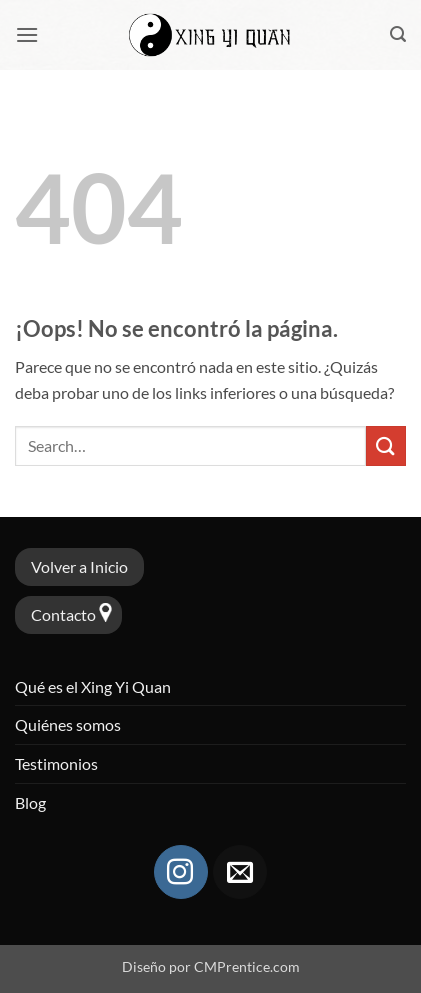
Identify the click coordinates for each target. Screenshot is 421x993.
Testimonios (56, 763)
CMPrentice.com (247, 966)
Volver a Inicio (79, 566)
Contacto (63, 614)
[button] (27, 34)
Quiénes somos (68, 724)
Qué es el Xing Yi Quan (93, 686)
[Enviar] (386, 445)
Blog (30, 802)
